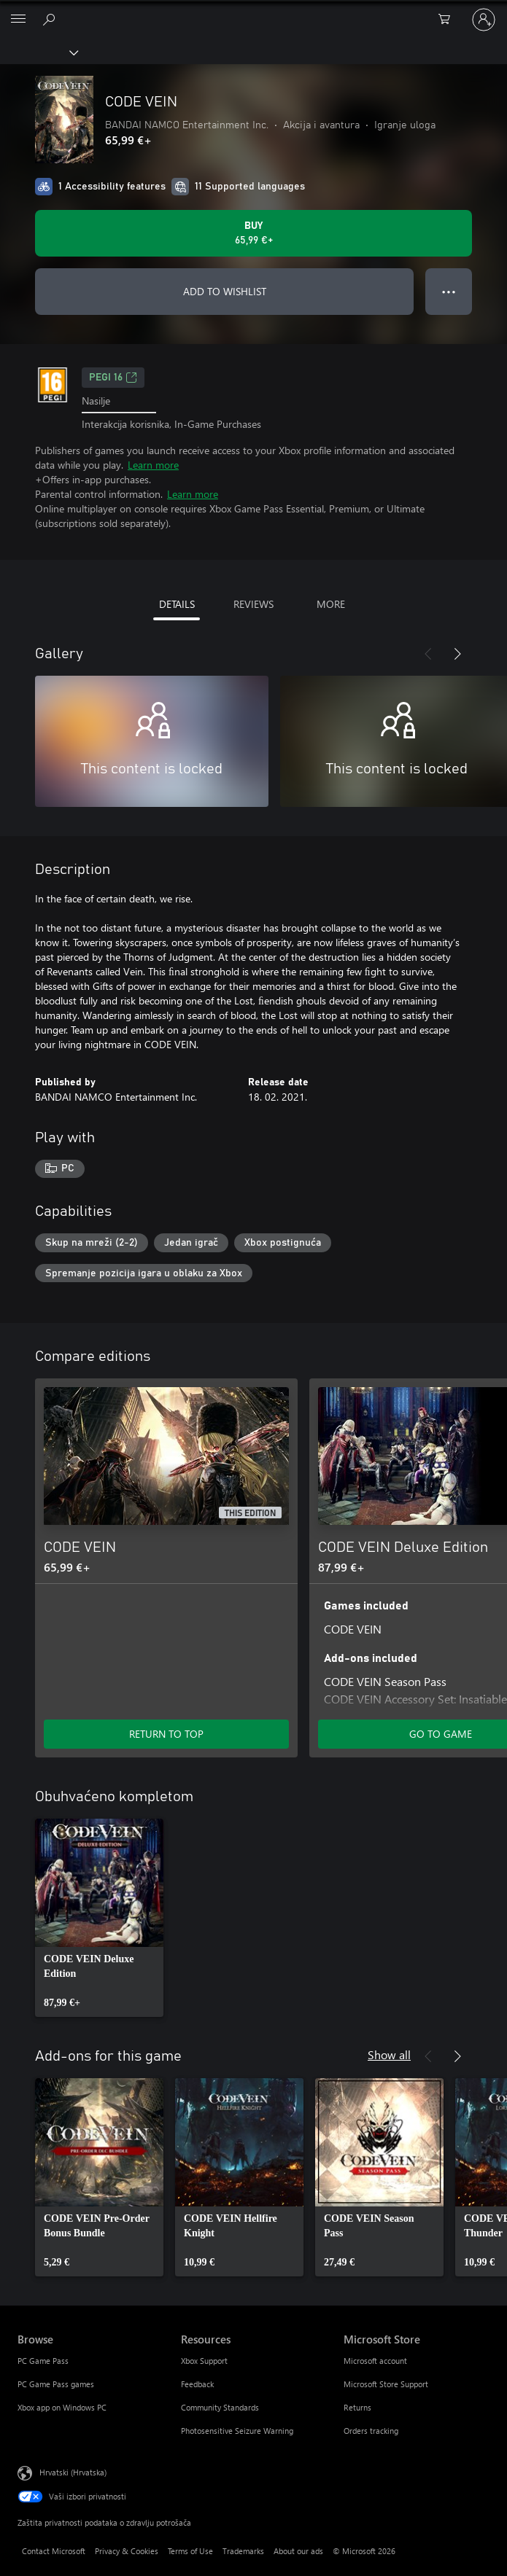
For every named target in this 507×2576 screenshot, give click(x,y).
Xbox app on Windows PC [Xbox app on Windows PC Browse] (62, 2407)
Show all (389, 2054)
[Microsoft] (253, 11)
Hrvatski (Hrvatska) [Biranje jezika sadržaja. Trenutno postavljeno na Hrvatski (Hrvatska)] (73, 2472)
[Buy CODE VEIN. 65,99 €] (253, 233)
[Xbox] (38, 51)
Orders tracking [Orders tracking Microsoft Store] (371, 2430)
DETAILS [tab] (177, 604)
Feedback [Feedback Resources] (197, 2384)
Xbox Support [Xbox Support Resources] (204, 2360)
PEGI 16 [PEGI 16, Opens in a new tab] (113, 377)
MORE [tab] (331, 604)
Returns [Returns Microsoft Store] (357, 2407)
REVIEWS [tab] (253, 604)
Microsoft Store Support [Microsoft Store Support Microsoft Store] (386, 2384)
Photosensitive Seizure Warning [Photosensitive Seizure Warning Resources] (237, 2430)
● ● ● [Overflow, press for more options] (449, 291)
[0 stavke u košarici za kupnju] (448, 19)
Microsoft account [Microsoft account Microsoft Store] (375, 2360)
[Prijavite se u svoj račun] (483, 19)
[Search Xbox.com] (51, 19)
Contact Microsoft (53, 2551)
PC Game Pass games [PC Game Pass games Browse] (56, 2384)
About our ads (298, 2551)
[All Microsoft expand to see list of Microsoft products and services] (18, 19)
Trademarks (243, 2551)
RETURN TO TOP (166, 1734)
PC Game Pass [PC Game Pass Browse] (43, 2360)
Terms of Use (190, 2551)
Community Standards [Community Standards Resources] (220, 2407)
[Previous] (428, 654)
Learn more (153, 465)
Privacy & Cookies (126, 2551)
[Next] (457, 654)
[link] (99, 1918)
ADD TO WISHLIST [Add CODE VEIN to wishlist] (224, 291)
